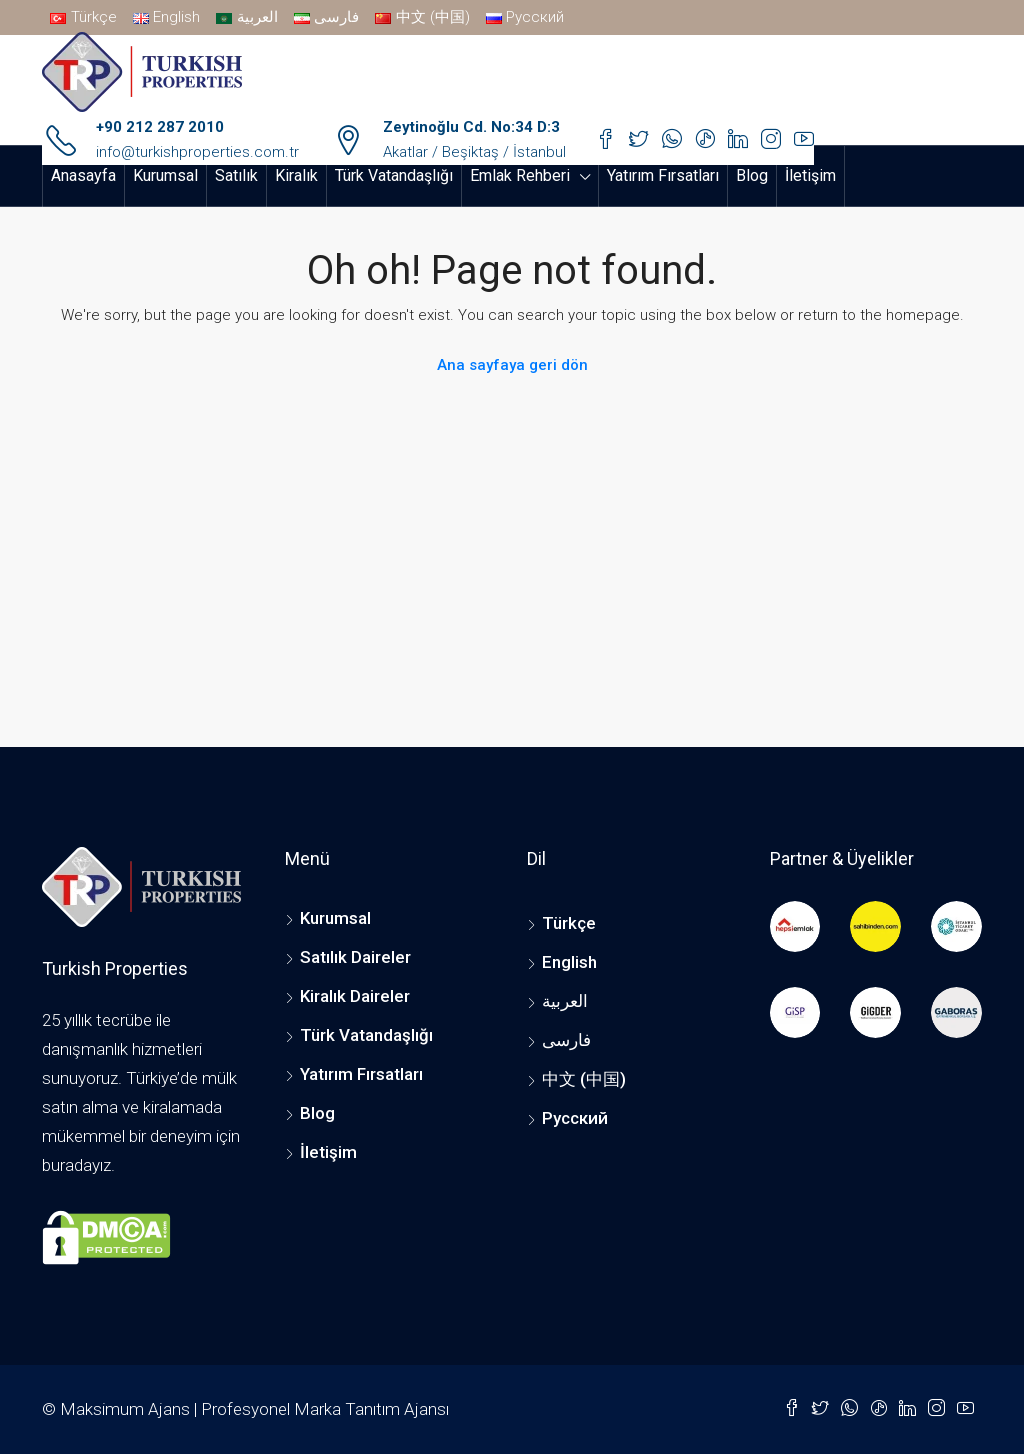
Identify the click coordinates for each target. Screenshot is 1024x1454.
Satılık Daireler (355, 957)
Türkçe (569, 923)
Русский (575, 1118)
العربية (565, 1001)
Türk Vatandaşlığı (394, 175)
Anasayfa (83, 175)
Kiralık (296, 175)
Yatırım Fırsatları (663, 175)
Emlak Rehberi (520, 175)
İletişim (810, 175)
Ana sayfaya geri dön (512, 365)
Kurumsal (165, 175)
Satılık (236, 175)
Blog (752, 175)
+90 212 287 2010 (160, 127)
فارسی (566, 1040)
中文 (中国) (584, 1079)
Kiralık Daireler (355, 996)
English (569, 962)
